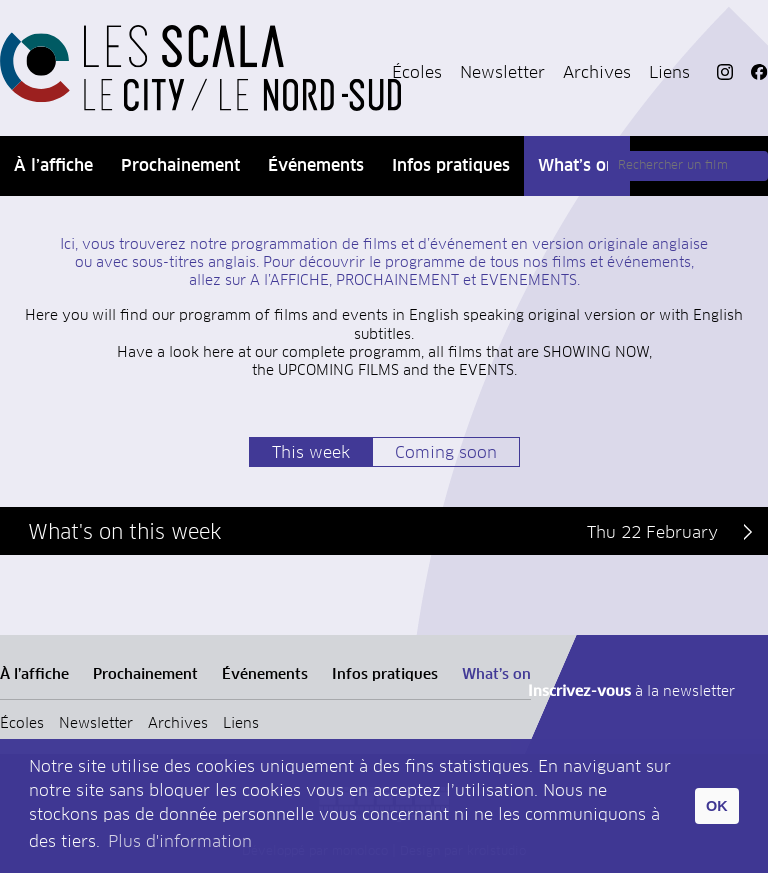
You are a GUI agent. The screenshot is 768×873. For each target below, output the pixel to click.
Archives (597, 73)
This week (311, 453)
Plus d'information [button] (180, 842)
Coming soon (446, 453)
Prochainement (180, 166)
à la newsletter (631, 692)
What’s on (577, 166)
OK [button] (717, 806)
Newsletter (502, 73)
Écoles (417, 73)
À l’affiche (53, 166)
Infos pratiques (451, 166)
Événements (316, 166)
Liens (669, 73)
